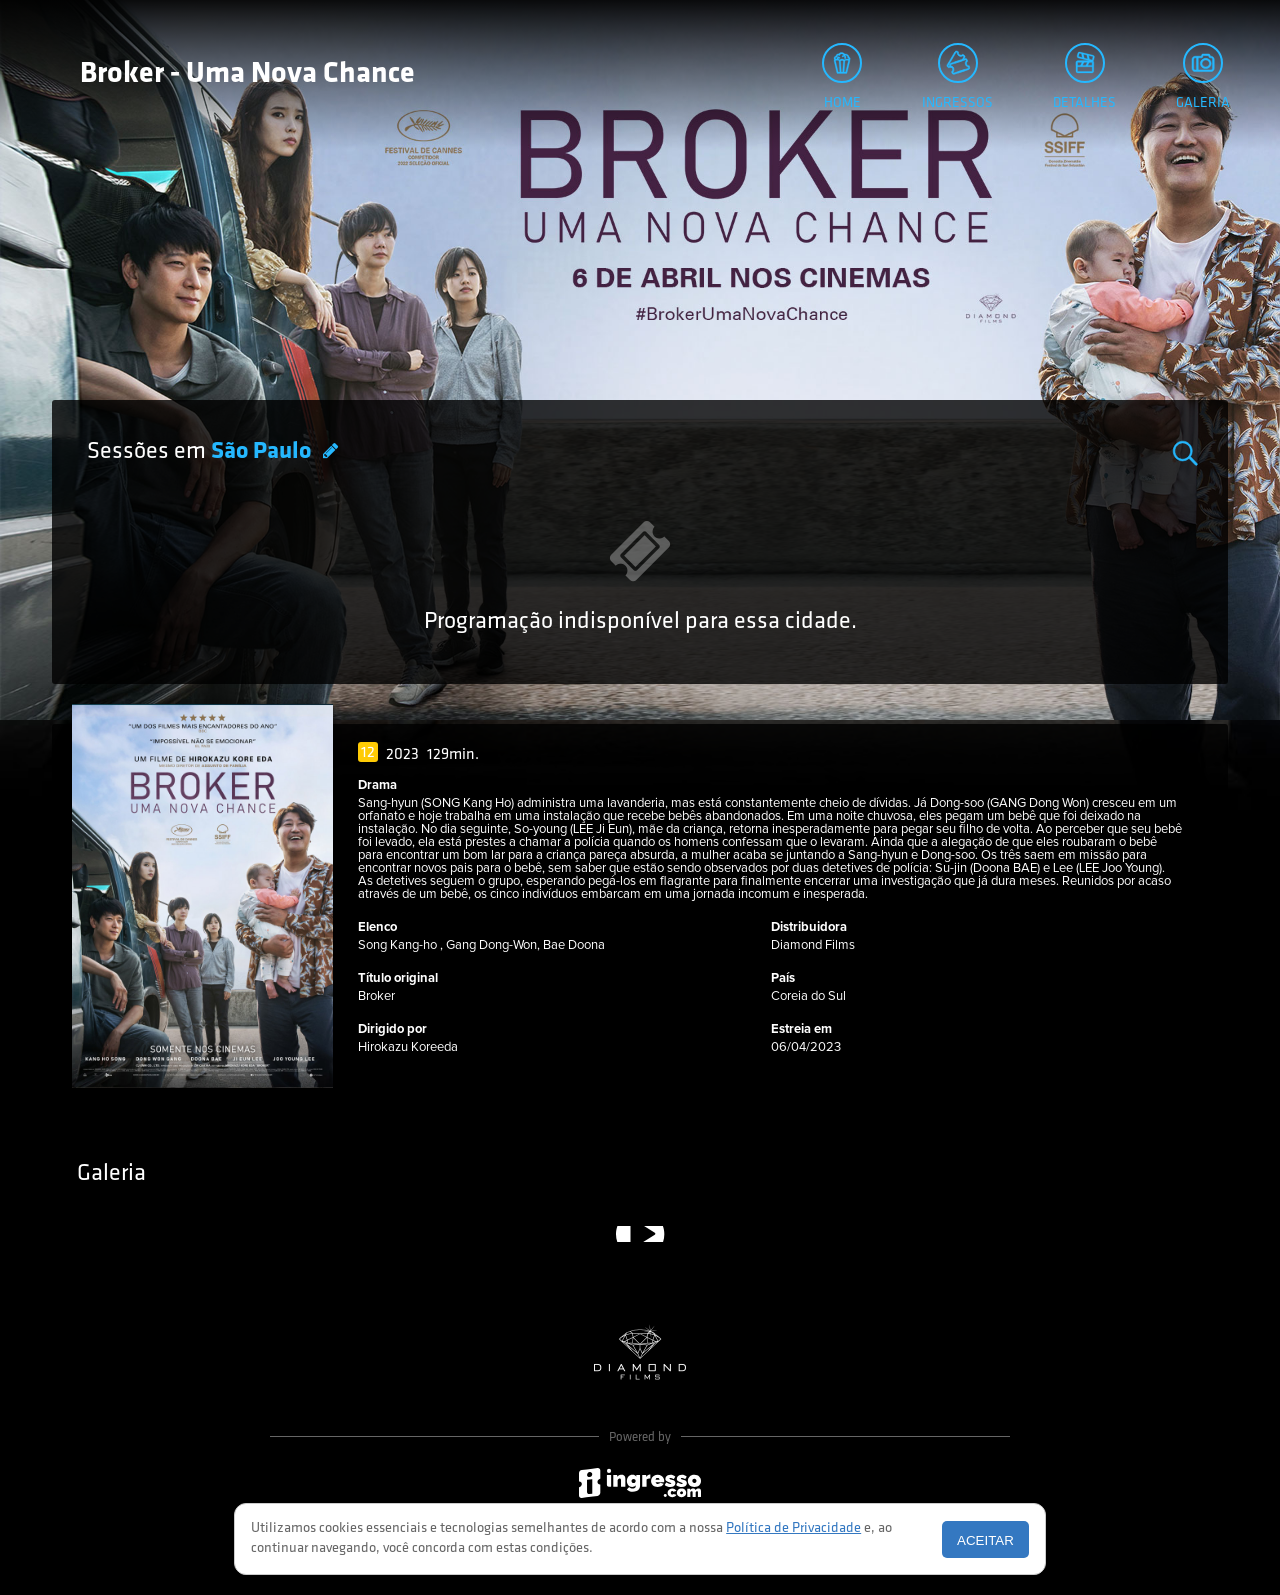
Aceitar (985, 1540)
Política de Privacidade (793, 1528)
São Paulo (263, 452)
